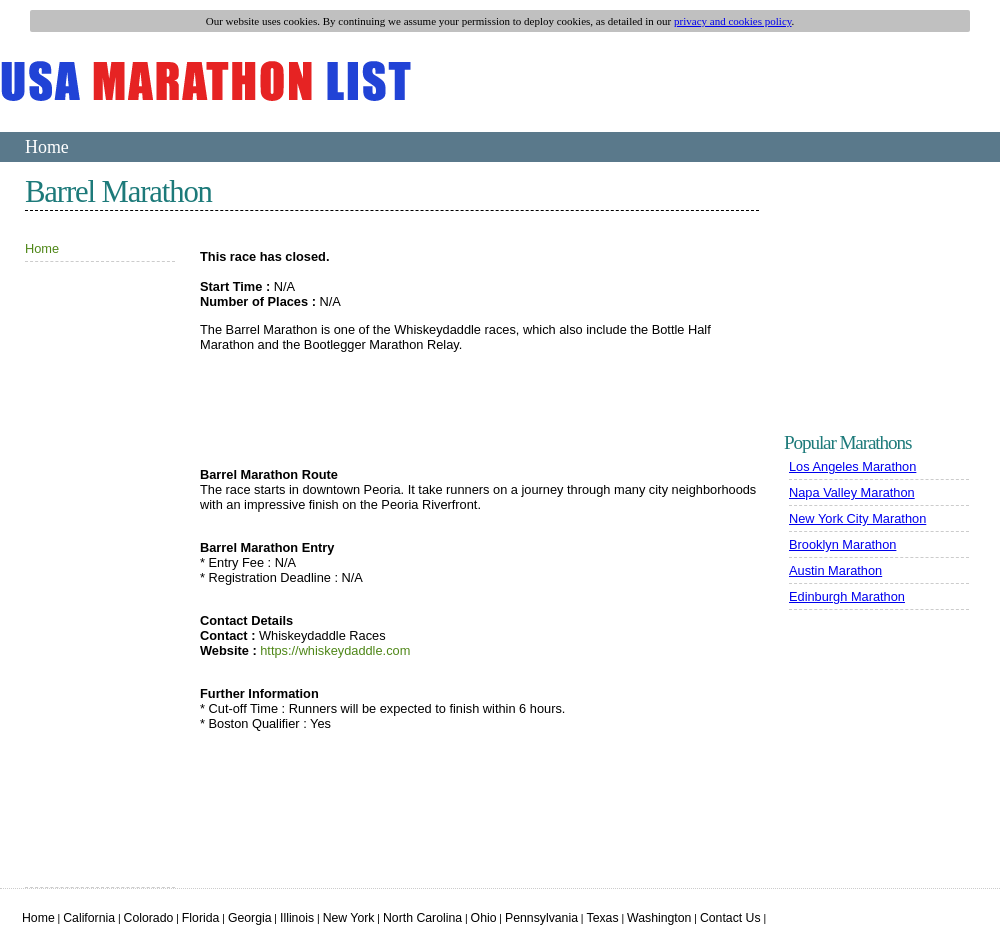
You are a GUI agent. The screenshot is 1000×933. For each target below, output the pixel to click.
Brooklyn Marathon (842, 544)
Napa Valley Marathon (852, 492)
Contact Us (730, 918)
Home (47, 147)
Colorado (149, 918)
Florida (201, 918)
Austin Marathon (835, 570)
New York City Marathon (857, 518)
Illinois (297, 918)
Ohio (484, 918)
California (89, 918)
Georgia (250, 918)
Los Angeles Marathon (852, 466)
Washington (659, 918)
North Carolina (422, 918)
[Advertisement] (85, 582)
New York (349, 918)
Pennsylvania (541, 918)
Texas (603, 918)
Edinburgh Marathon (847, 596)
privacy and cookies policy (733, 21)
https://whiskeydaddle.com (335, 650)
